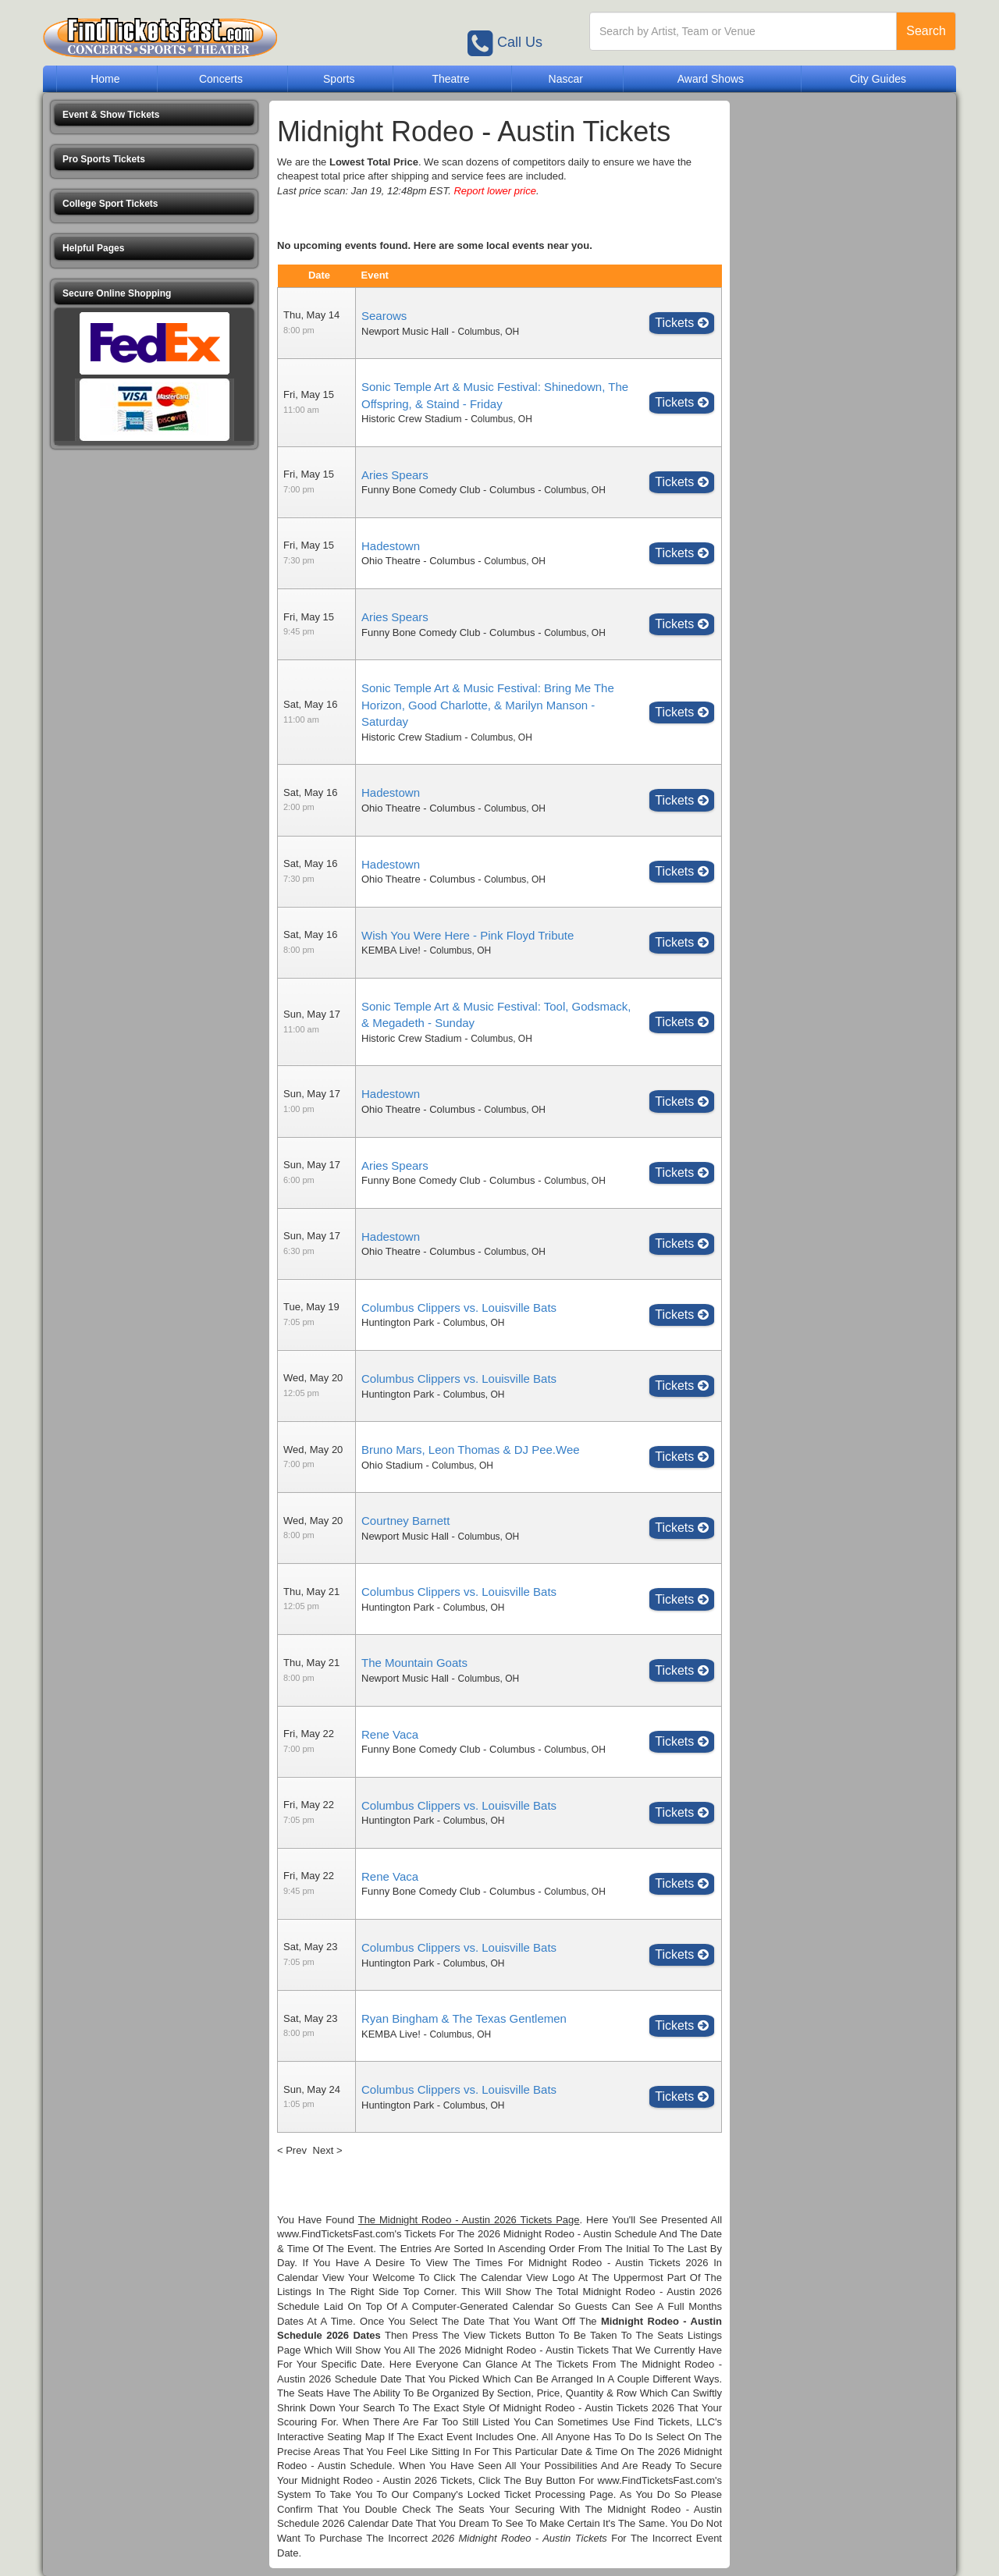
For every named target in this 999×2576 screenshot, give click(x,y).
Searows (384, 315)
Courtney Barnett (405, 1520)
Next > (328, 2150)
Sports (338, 79)
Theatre (450, 79)
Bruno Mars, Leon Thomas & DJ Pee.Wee (470, 1449)
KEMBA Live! (391, 950)
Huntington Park (397, 1322)
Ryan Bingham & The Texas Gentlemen (464, 2018)
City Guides (878, 79)
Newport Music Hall (405, 331)
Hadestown (390, 546)
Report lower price (494, 191)
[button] (154, 115)
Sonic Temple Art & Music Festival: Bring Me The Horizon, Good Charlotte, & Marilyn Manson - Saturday (487, 704)
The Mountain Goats (414, 1662)
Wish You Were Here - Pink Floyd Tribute (467, 935)
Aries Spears (394, 474)
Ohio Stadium (392, 1465)
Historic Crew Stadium (411, 419)
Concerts (221, 79)
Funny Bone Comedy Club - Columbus (448, 490)
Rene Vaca (389, 1734)
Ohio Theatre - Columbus (418, 561)
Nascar (566, 79)
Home (105, 79)
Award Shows (710, 79)
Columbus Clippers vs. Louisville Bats (458, 1307)
